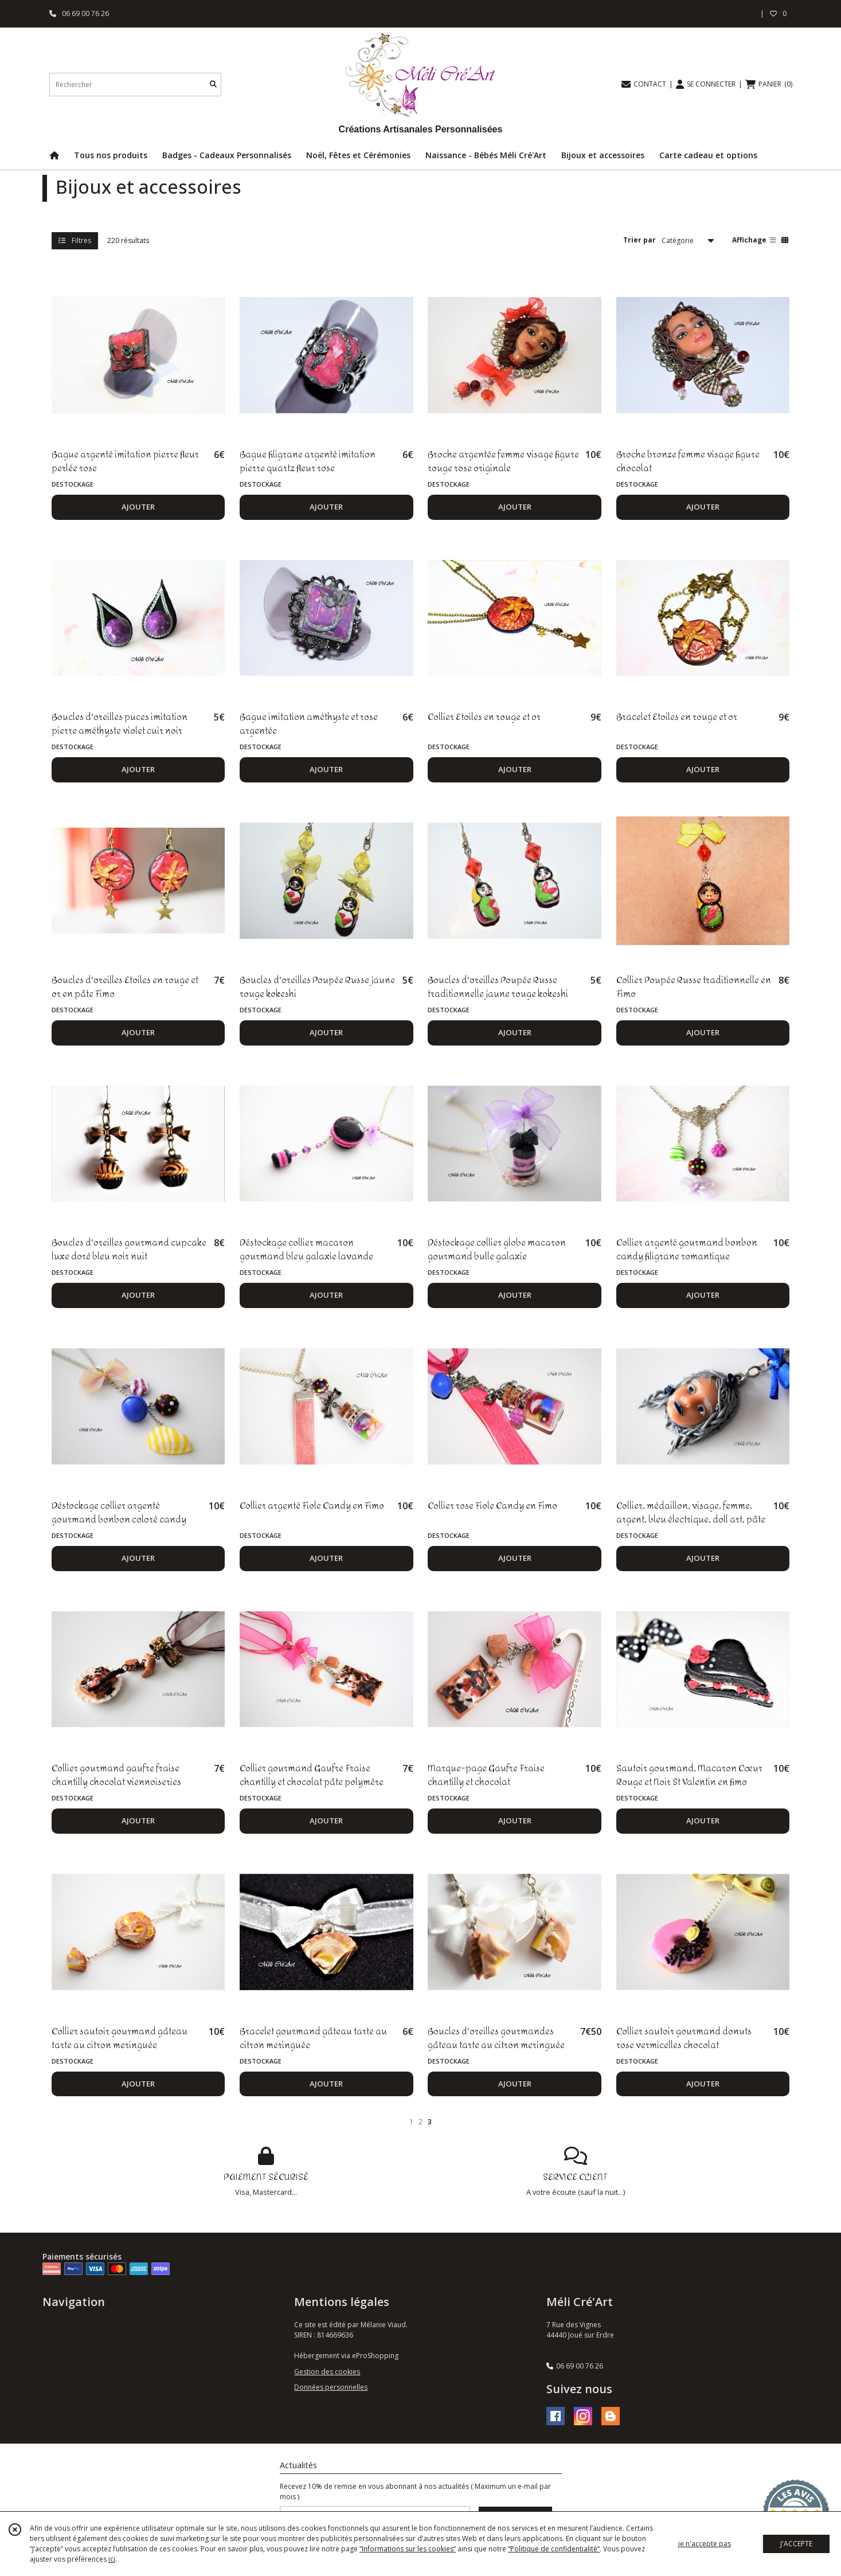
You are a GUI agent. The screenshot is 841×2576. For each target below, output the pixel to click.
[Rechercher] (213, 84)
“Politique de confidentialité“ (554, 2549)
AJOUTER (138, 507)
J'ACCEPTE (796, 2543)
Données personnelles (330, 2387)
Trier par (639, 240)
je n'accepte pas (704, 2543)
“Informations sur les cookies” (407, 2549)
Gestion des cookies (327, 2372)
